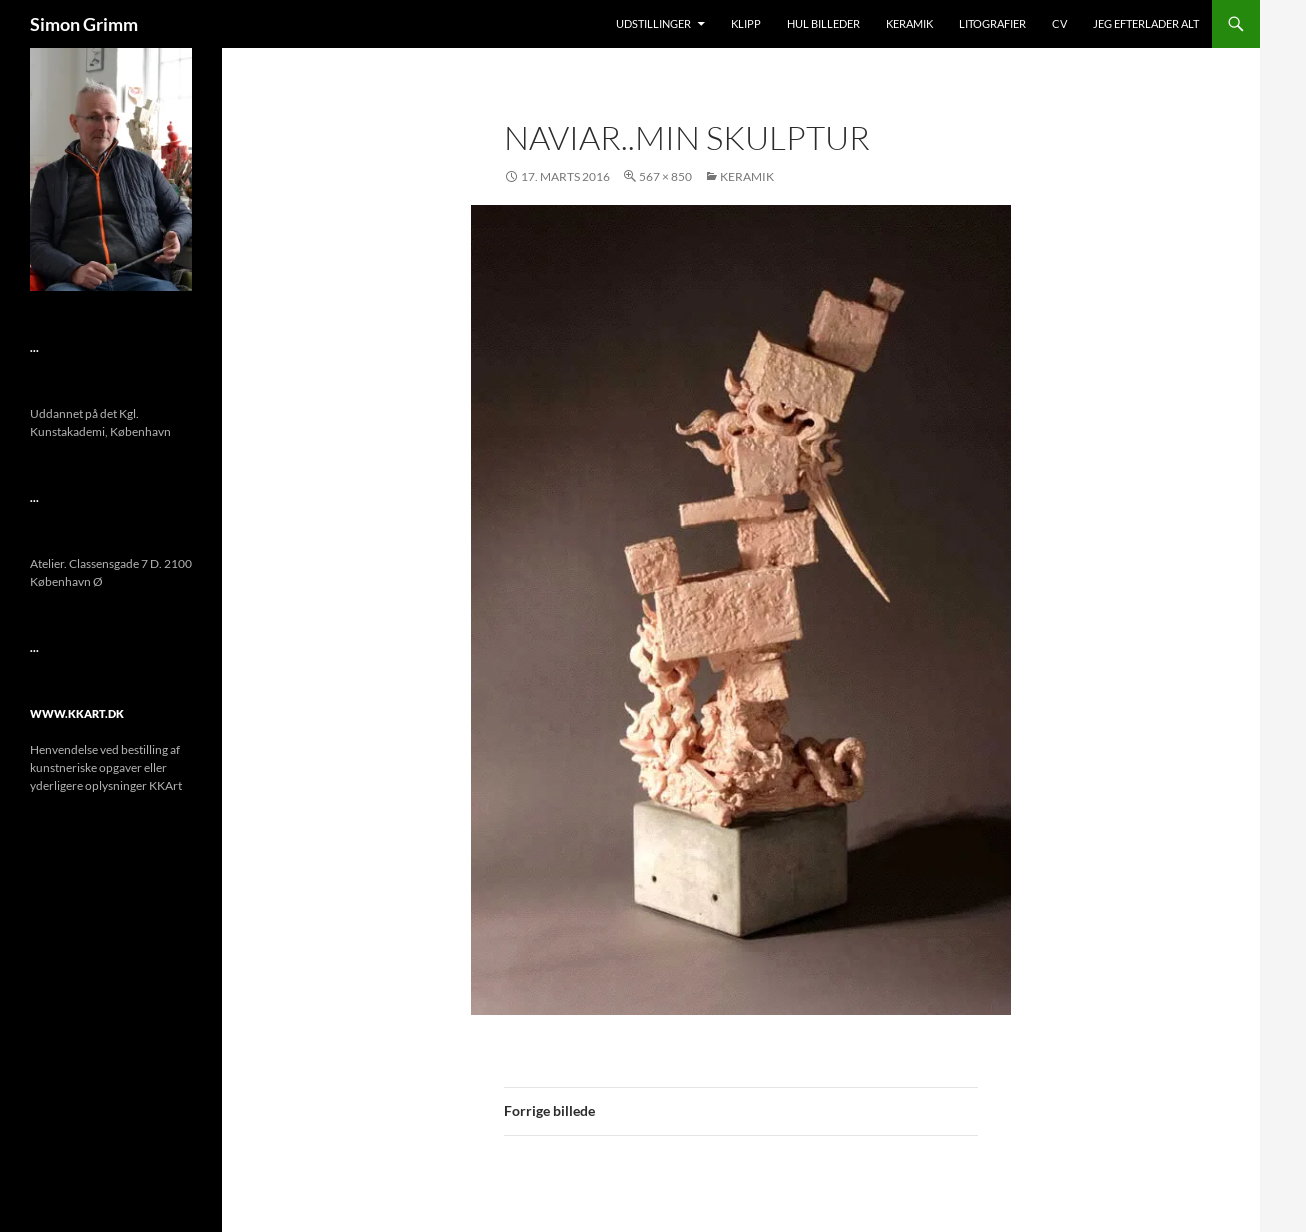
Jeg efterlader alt (1146, 23)
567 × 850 (665, 176)
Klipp (746, 23)
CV (1059, 23)
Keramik (909, 23)
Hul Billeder (823, 23)
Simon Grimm (84, 24)
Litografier (992, 23)
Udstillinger (653, 23)
